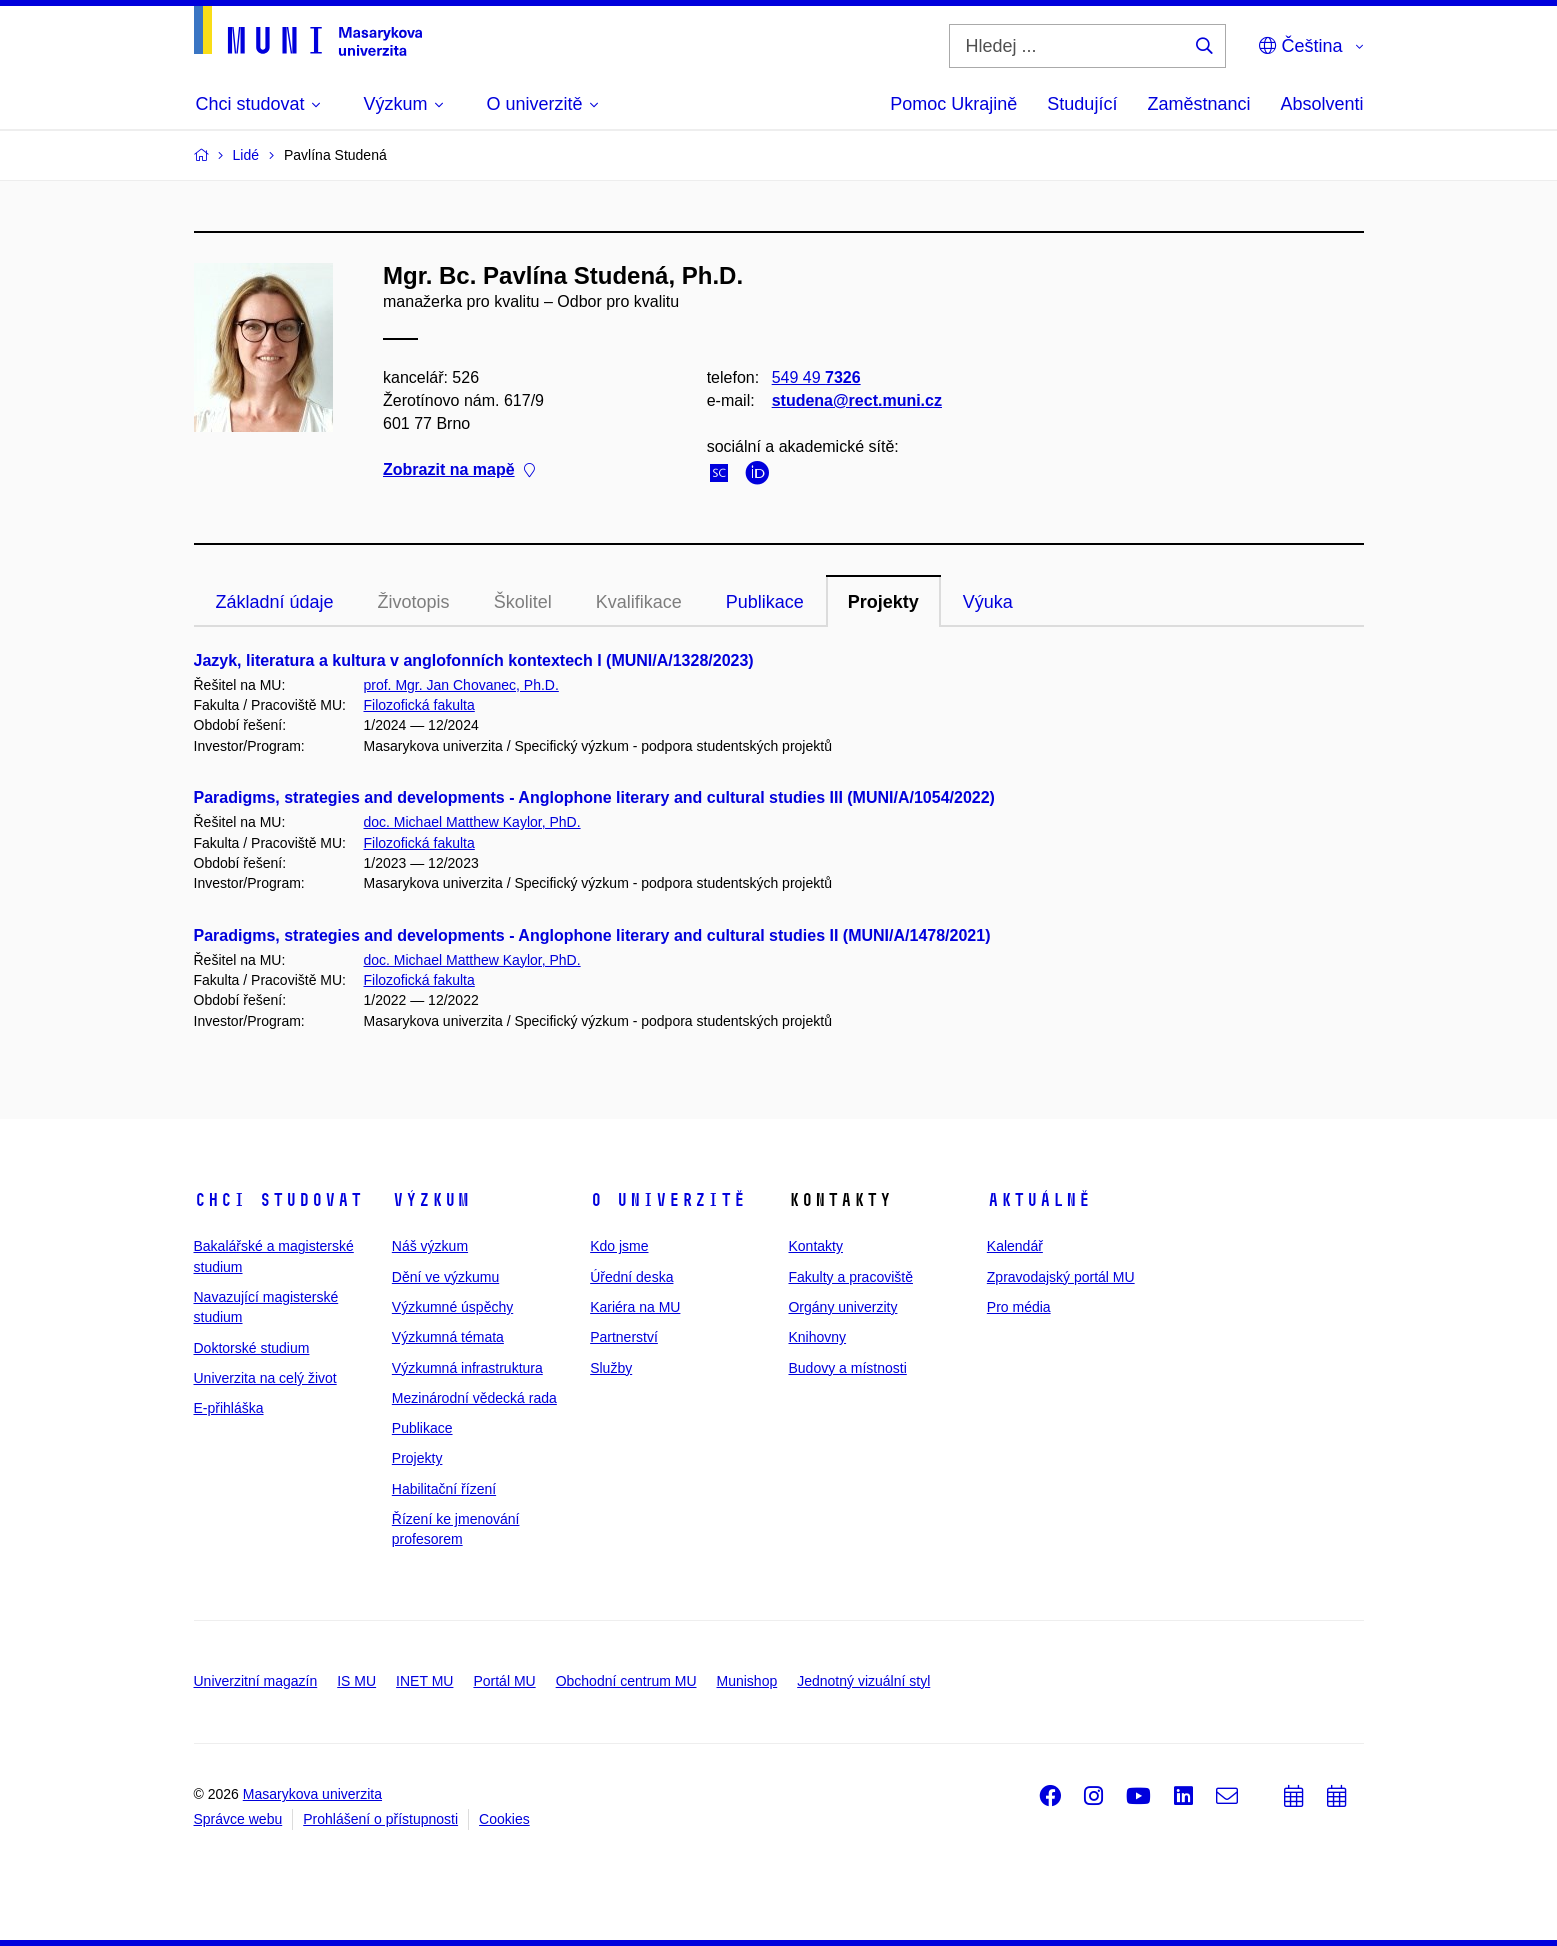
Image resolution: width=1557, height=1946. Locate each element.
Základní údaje (275, 602)
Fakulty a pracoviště (850, 1277)
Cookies (504, 1819)
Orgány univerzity (842, 1307)
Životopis (414, 602)
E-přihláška (229, 1408)
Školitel (523, 602)
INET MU (424, 1681)
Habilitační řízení (444, 1489)
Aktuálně (1039, 1200)
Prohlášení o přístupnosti (380, 1819)
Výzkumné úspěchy (452, 1307)
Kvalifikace (639, 602)
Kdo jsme (619, 1246)
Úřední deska (631, 1277)
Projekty (883, 602)
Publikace (765, 602)
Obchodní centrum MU (626, 1681)
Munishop (747, 1681)
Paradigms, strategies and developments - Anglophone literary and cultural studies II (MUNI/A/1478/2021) (592, 935)
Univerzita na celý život (265, 1378)
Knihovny (817, 1337)
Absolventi (1321, 104)
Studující (1082, 104)
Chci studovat (278, 1200)
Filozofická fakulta (419, 705)
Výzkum (431, 1200)
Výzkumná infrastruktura (467, 1368)
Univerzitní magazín (256, 1681)
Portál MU (504, 1681)
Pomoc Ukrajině (953, 104)
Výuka (988, 602)
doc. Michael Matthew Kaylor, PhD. (472, 822)
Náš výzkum (430, 1246)
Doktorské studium (252, 1348)
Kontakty (815, 1246)
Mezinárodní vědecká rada (474, 1398)
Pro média (1019, 1307)
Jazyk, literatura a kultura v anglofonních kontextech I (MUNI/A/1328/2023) (474, 660)
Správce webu (238, 1819)
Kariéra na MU (635, 1307)
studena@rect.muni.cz (856, 400)
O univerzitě (668, 1200)
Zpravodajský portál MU (1061, 1277)
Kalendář (1015, 1246)
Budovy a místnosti (847, 1368)
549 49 (815, 377)
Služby (611, 1368)
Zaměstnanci (1198, 104)
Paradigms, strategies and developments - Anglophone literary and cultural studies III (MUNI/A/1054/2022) (594, 797)
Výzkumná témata (448, 1337)
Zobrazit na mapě (459, 470)
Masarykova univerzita (312, 1794)
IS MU (356, 1681)
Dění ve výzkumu (445, 1277)
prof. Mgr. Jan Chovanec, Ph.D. (461, 685)
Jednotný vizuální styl (863, 1681)
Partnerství (624, 1337)
